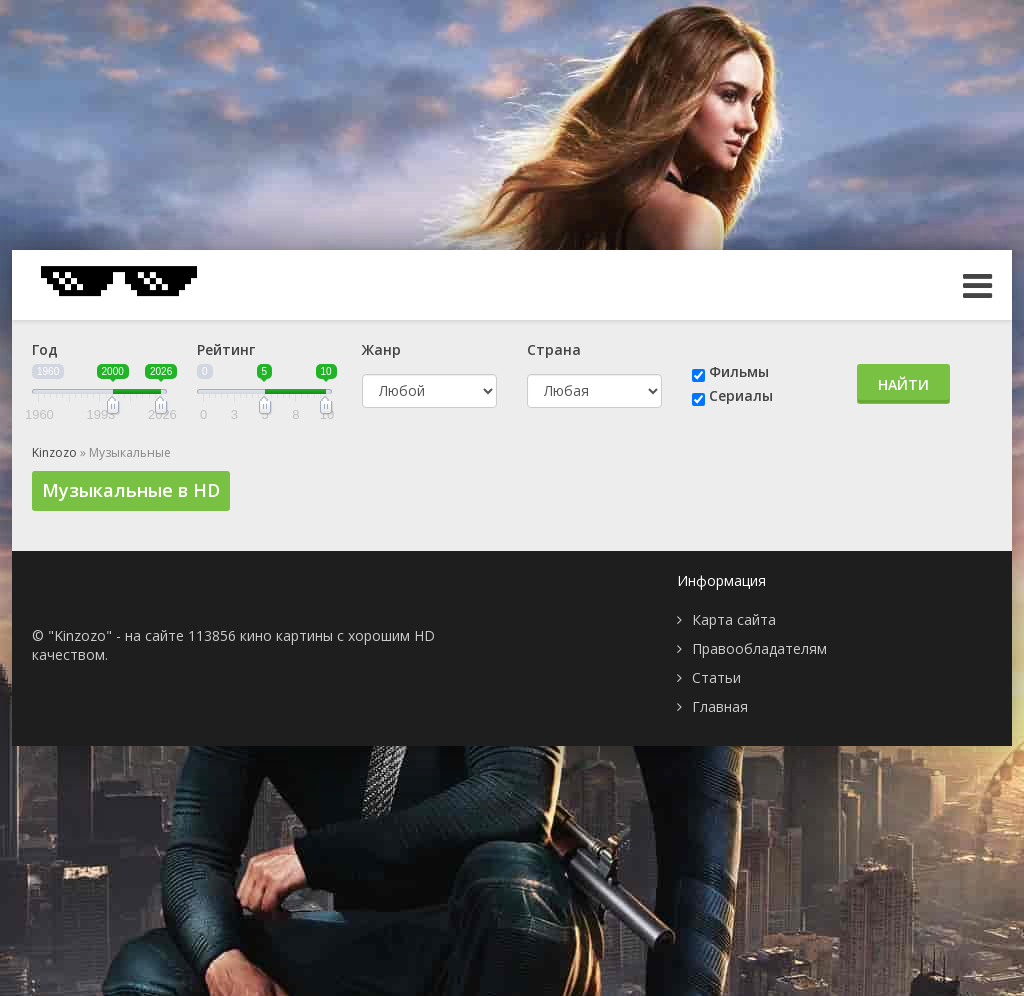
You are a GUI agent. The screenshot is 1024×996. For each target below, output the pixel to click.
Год (45, 349)
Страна (554, 349)
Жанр (381, 349)
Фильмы (739, 371)
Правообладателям (759, 648)
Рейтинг (226, 349)
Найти (903, 384)
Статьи (716, 677)
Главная (720, 706)
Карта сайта (734, 619)
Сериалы (741, 395)
